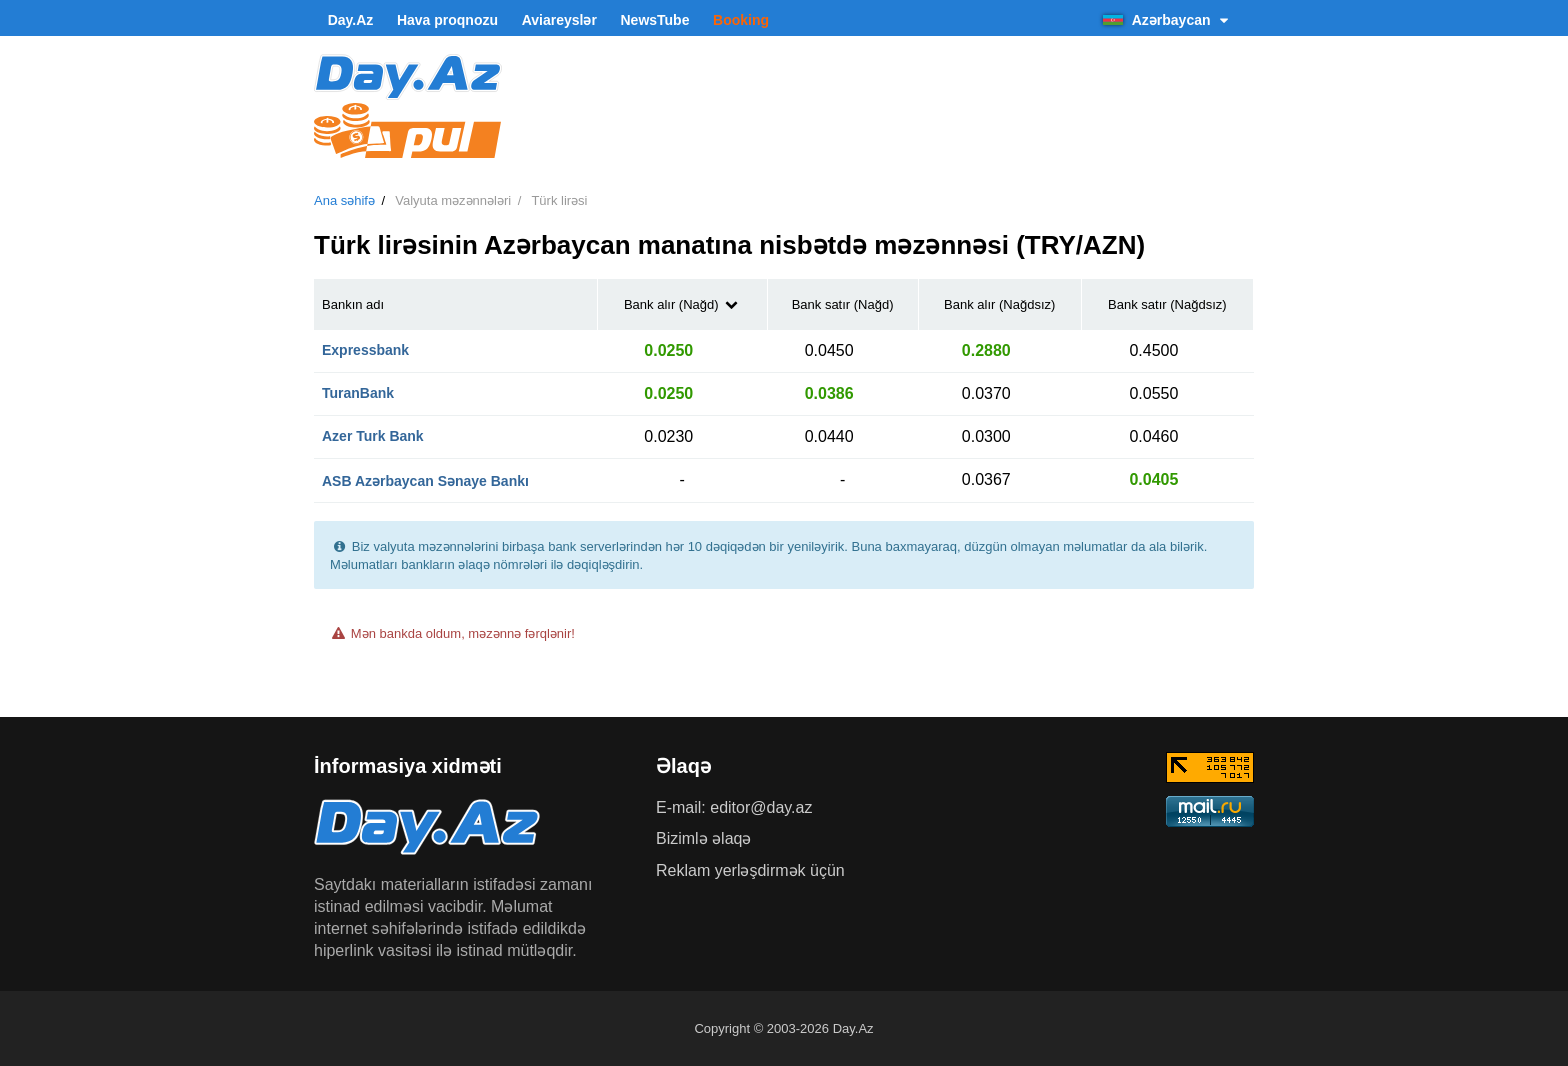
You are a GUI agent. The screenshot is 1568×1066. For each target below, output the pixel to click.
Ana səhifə (344, 200)
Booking (741, 20)
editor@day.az (761, 807)
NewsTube (654, 20)
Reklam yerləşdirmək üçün (750, 870)
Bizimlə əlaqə (703, 838)
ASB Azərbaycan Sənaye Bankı (425, 481)
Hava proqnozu (447, 20)
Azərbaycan (1168, 20)
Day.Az (351, 20)
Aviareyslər (559, 20)
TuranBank (358, 393)
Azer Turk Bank (373, 436)
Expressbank (365, 350)
